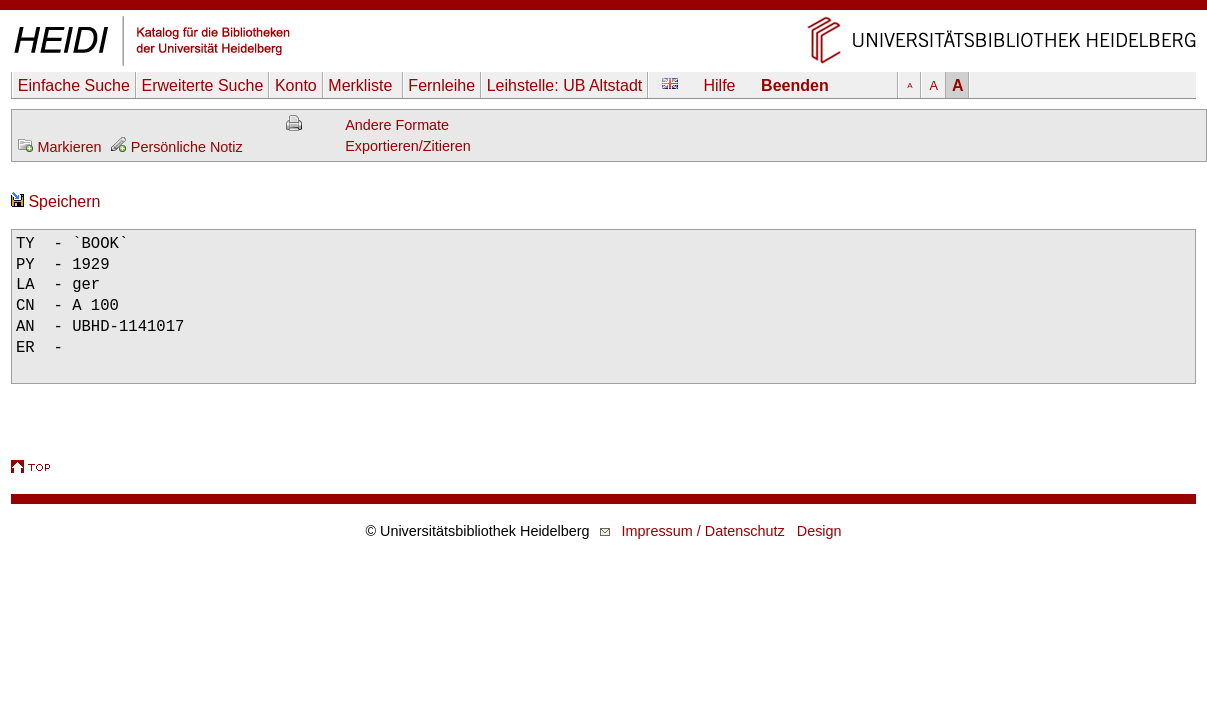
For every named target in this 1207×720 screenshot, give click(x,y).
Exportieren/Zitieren (408, 146)
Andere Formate (397, 125)
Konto (296, 85)
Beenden (795, 85)
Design (819, 531)
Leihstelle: (565, 85)
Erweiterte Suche (202, 85)
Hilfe (720, 85)
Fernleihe (441, 85)
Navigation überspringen (603, 9)
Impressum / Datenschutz (703, 531)
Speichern (56, 201)
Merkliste (362, 85)
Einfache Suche (74, 85)
